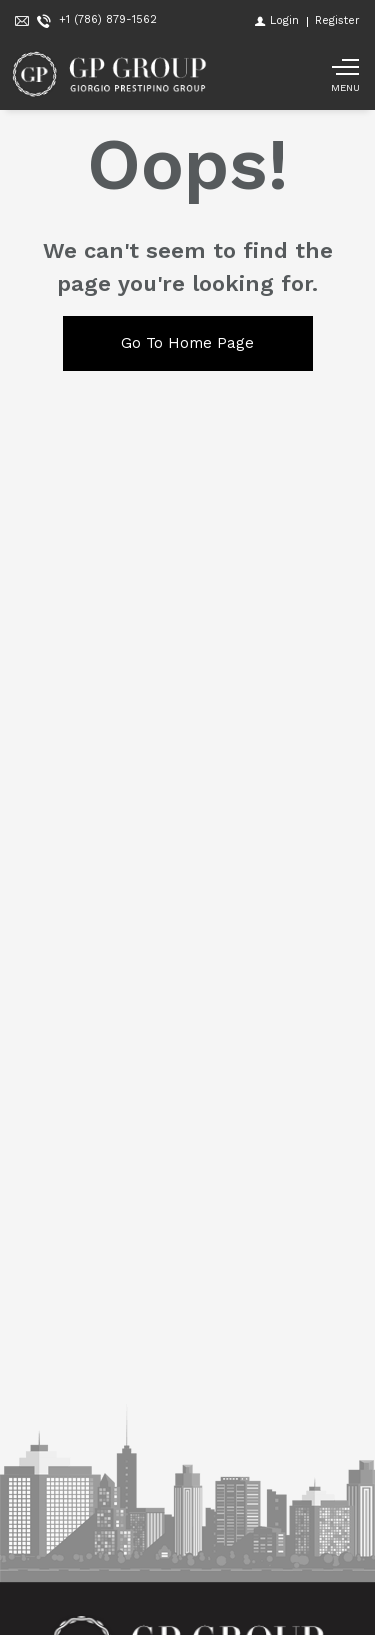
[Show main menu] (345, 75)
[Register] (337, 20)
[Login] (277, 20)
